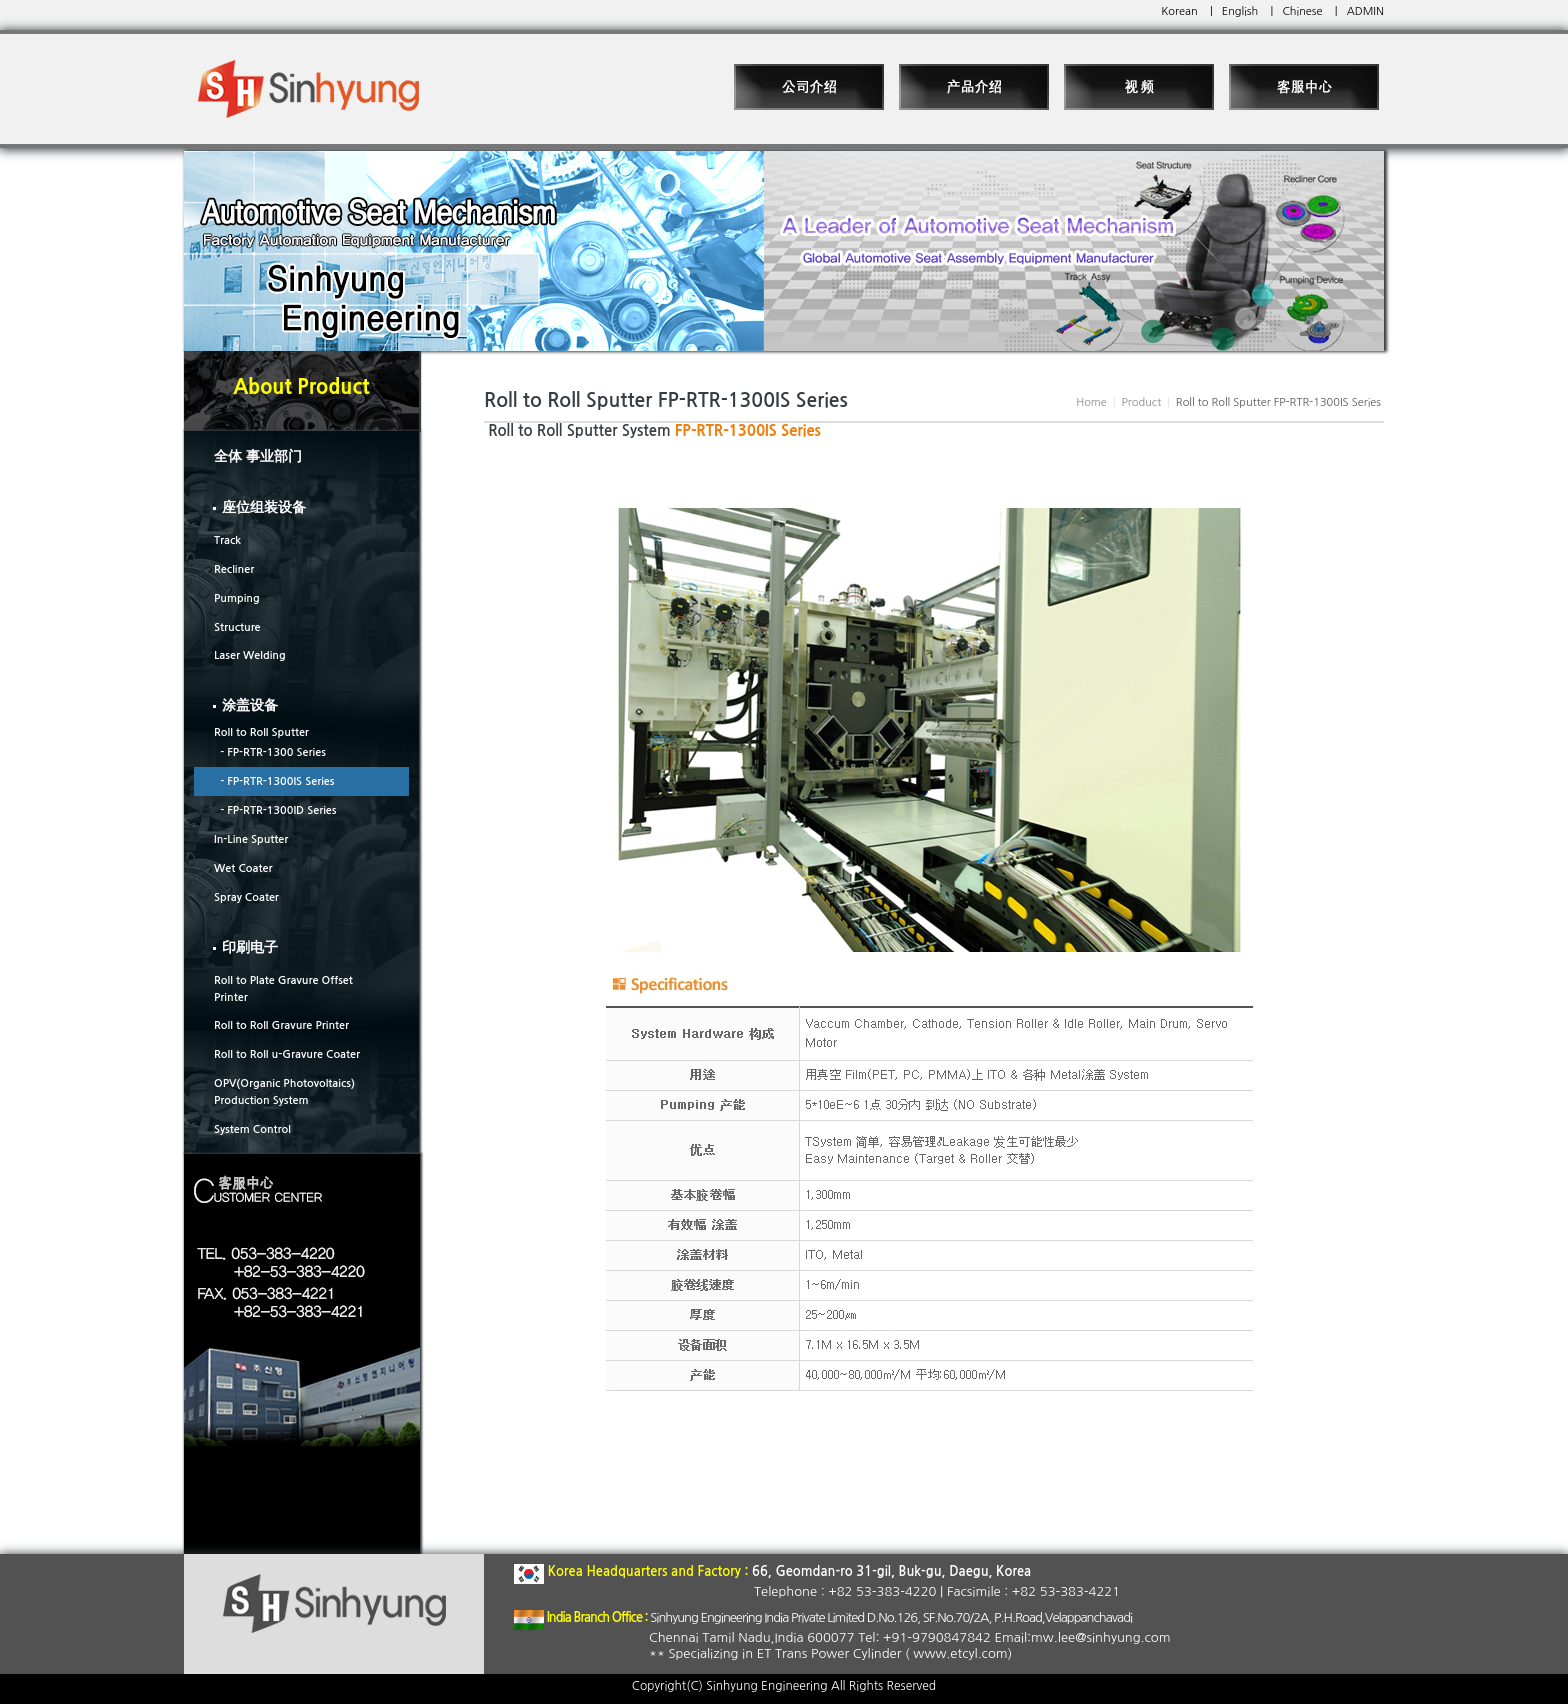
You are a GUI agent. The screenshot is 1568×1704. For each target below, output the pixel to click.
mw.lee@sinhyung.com (1100, 1637)
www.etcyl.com (960, 1653)
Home (1091, 402)
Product (1141, 402)
